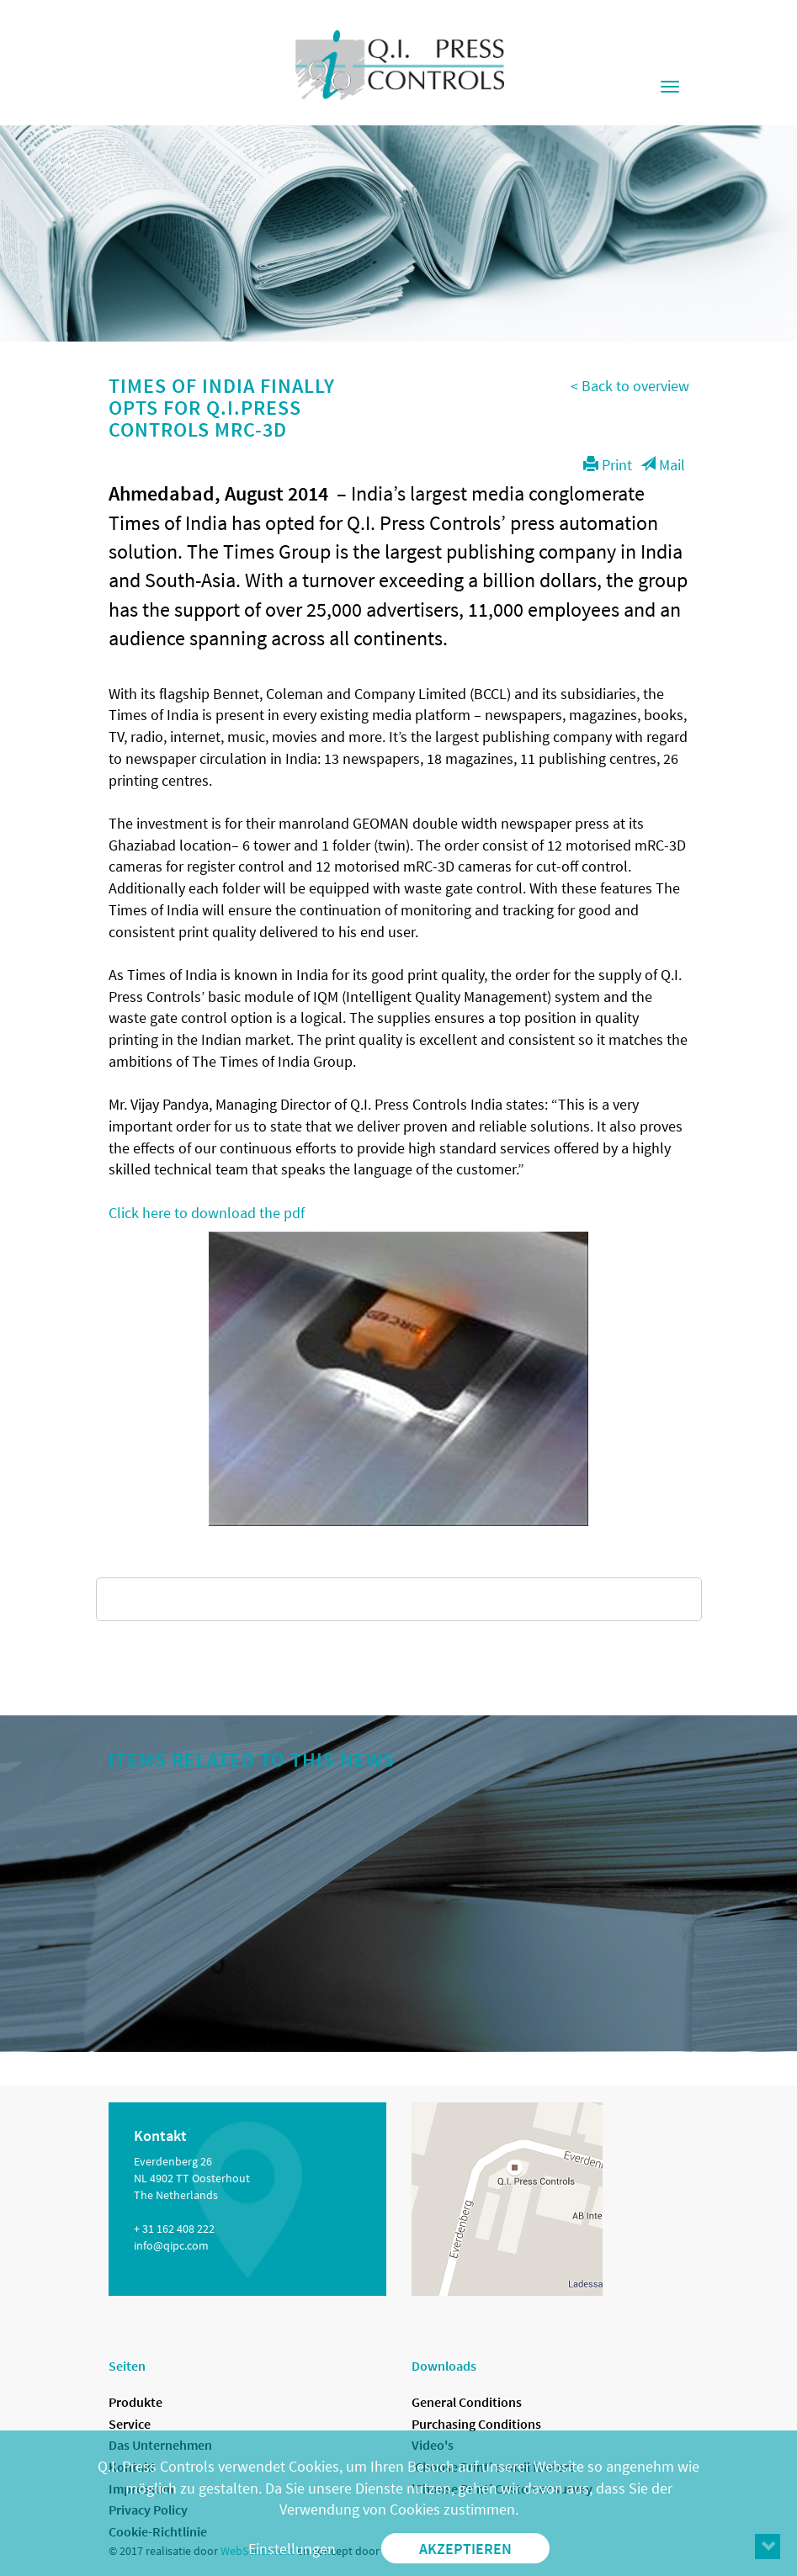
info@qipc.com (171, 2245)
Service (130, 2423)
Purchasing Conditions (476, 2423)
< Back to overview (630, 385)
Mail (662, 464)
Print (607, 464)
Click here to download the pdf (207, 1212)
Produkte (135, 2401)
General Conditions (467, 2401)
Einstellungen (292, 2548)
